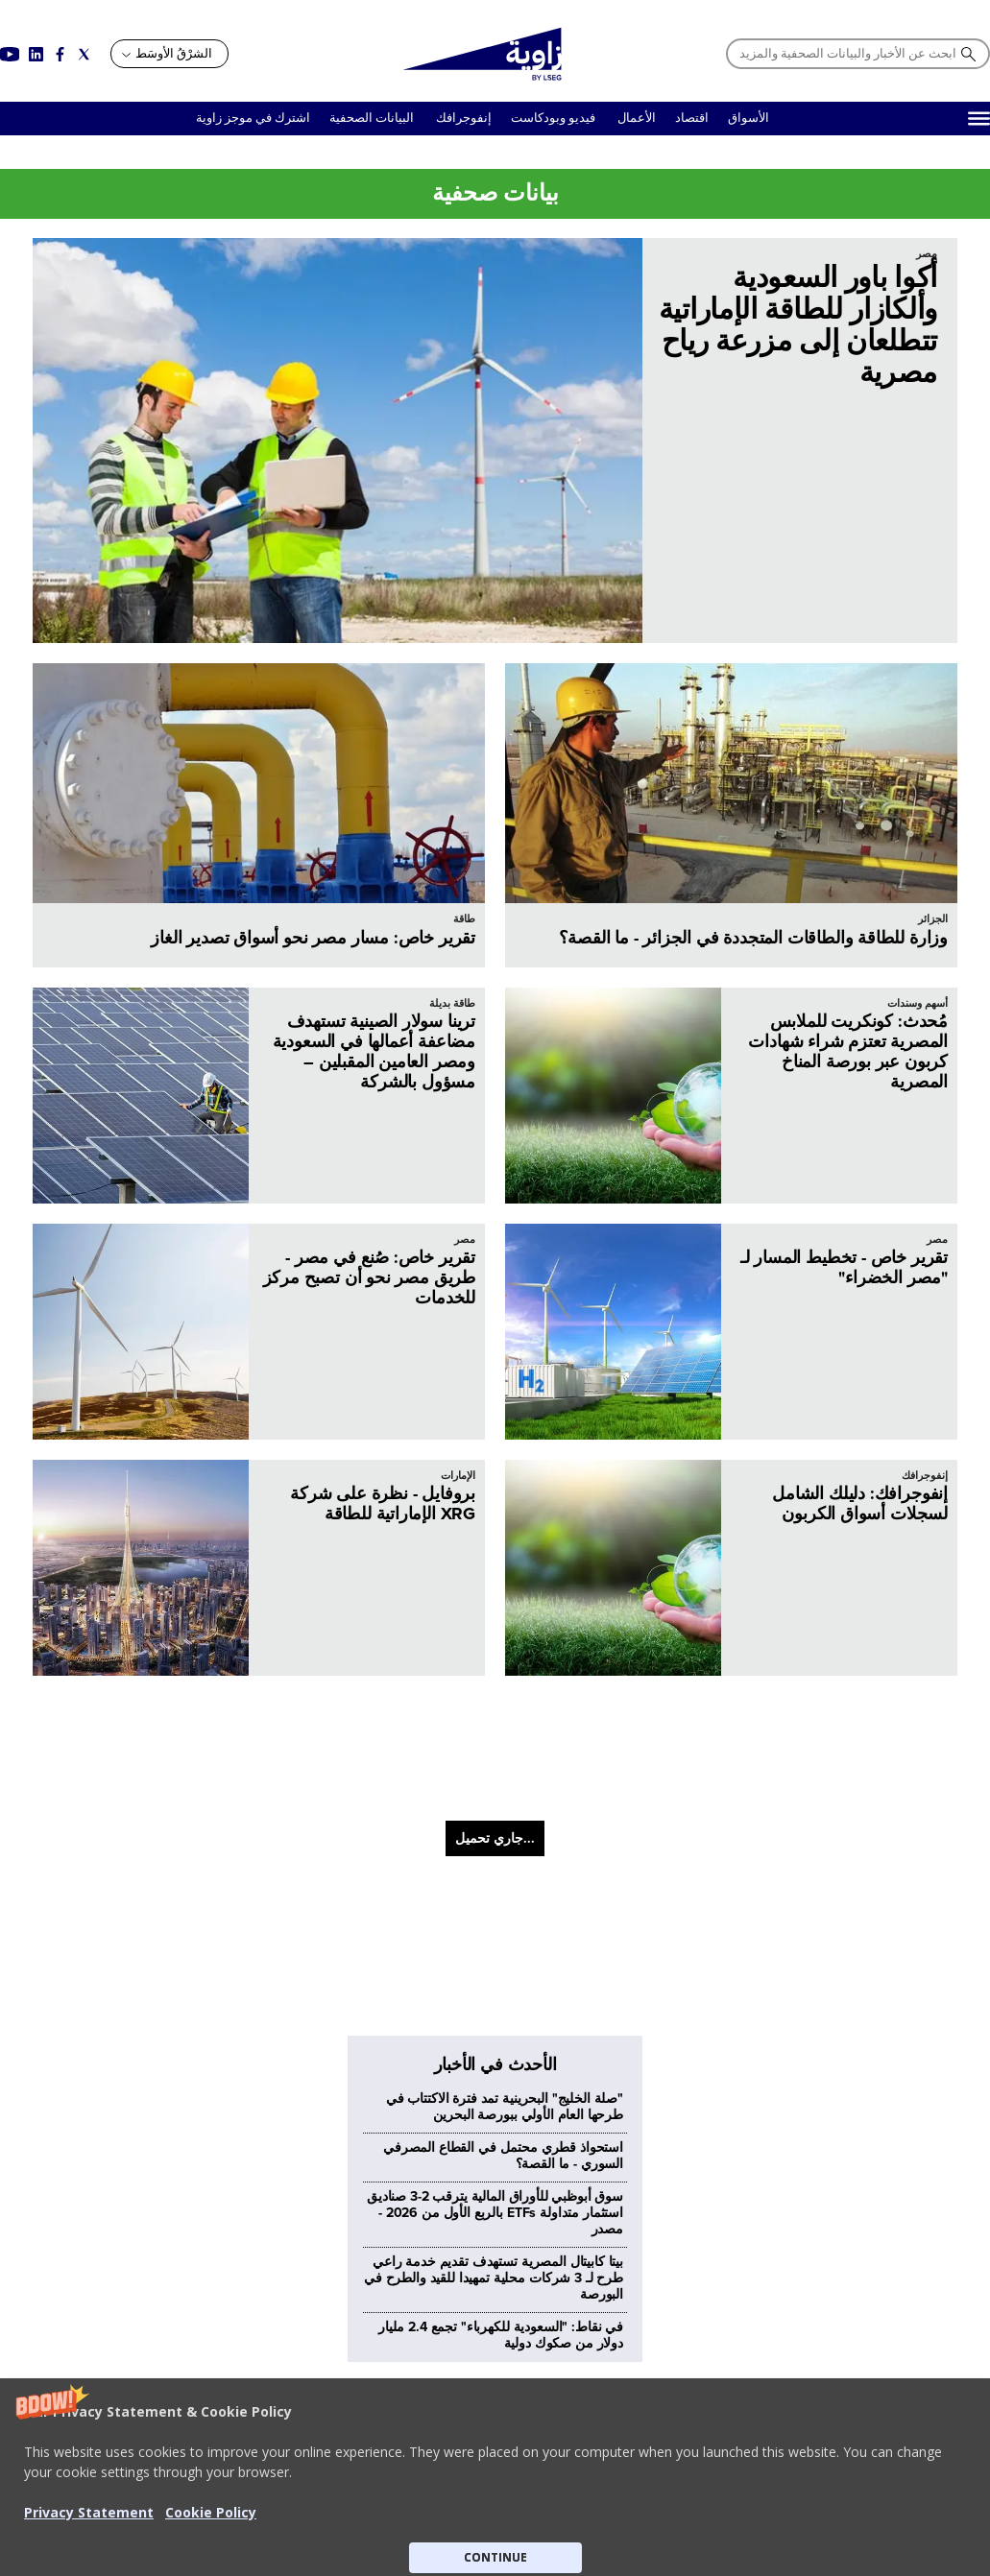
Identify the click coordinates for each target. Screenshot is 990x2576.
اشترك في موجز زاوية (253, 118)
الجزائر (933, 919)
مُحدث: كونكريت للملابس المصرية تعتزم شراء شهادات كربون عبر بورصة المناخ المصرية (848, 1051)
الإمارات (458, 1475)
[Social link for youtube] (9, 54)
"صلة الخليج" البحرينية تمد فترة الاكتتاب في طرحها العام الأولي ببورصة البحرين (504, 1787)
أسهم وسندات (917, 1003)
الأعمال (636, 118)
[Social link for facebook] (60, 54)
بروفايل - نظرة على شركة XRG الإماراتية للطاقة (382, 1503)
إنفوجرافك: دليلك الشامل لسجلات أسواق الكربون (860, 1503)
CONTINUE (495, 2557)
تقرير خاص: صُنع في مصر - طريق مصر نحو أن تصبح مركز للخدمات (369, 1277)
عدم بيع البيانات (520, 2306)
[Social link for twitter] (84, 54)
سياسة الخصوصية (515, 2325)
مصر (926, 254)
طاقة (464, 919)
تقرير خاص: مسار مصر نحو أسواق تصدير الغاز (313, 937)
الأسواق (748, 118)
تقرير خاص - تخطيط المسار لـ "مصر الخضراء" (844, 1267)
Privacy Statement (89, 2512)
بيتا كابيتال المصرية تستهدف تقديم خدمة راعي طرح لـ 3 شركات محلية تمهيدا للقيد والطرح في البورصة (493, 1958)
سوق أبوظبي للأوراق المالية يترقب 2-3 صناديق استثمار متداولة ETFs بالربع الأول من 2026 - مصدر (495, 1893)
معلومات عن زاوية (734, 2306)
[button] (495, 2477)
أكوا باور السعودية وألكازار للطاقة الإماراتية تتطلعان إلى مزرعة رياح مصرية (798, 325)
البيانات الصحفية (371, 118)
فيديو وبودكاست (554, 118)
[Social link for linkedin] (36, 54)
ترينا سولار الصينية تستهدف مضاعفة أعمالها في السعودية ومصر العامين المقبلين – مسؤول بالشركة (374, 1051)
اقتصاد (692, 118)
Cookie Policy (210, 2512)
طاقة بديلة (452, 1003)
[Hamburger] (979, 118)
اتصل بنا (759, 2325)
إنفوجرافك (462, 118)
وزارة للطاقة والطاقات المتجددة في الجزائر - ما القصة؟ (753, 937)
